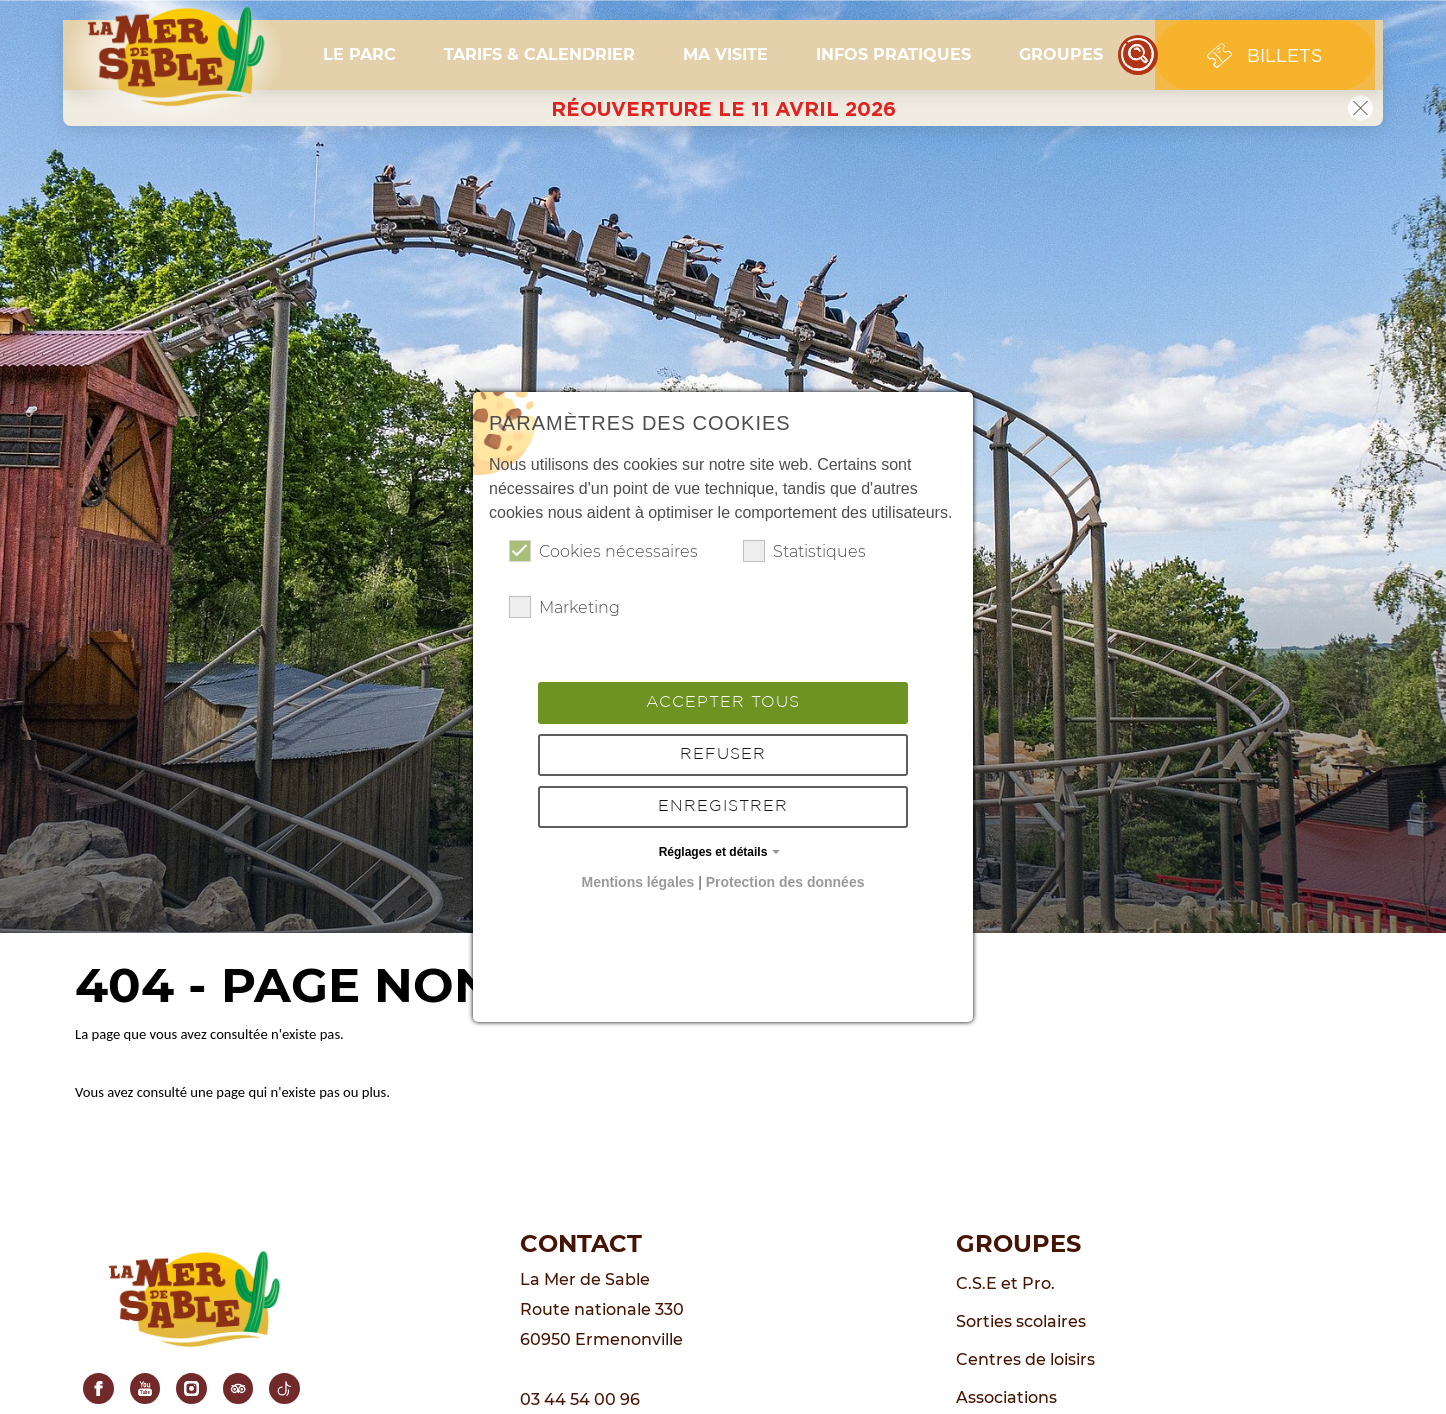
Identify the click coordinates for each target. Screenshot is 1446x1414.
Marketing (564, 607)
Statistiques (804, 551)
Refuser (723, 754)
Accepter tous (723, 702)
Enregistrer (723, 806)
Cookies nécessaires (603, 551)
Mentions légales (638, 882)
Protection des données (785, 882)
